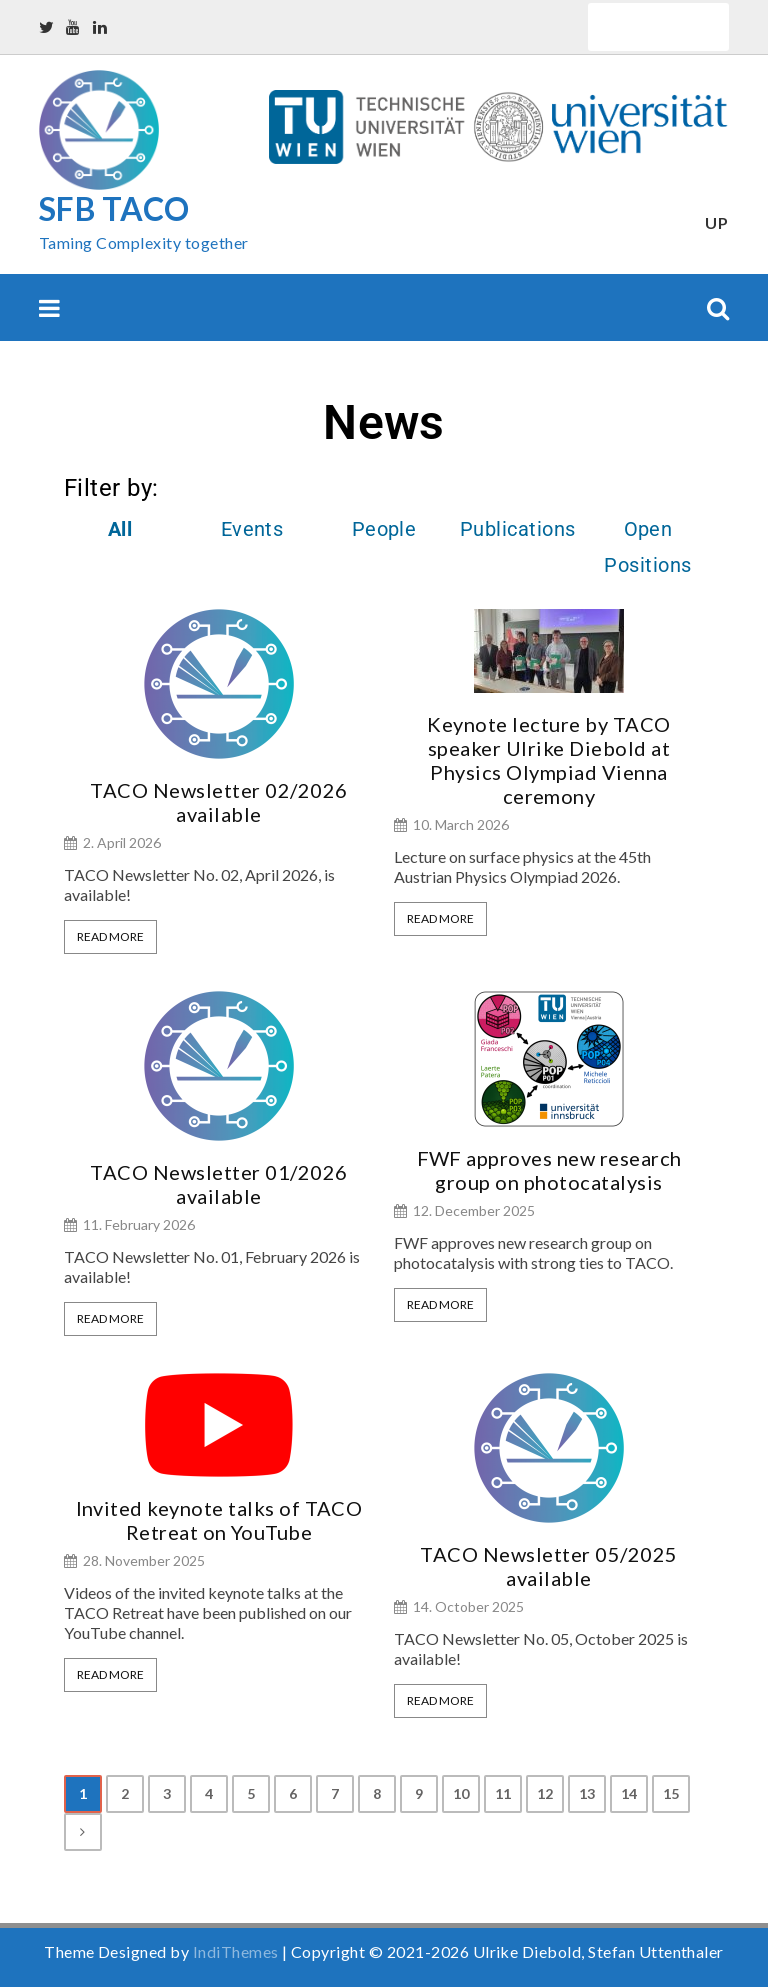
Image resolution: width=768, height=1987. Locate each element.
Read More (110, 936)
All (120, 529)
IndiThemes (236, 1951)
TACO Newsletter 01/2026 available (218, 1184)
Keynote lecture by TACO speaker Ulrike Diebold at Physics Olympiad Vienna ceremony (548, 760)
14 (629, 1793)
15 (671, 1793)
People (384, 529)
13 (587, 1793)
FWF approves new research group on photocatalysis (549, 1170)
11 (503, 1793)
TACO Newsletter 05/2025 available (548, 1566)
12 (545, 1793)
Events (252, 529)
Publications (518, 529)
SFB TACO (114, 208)
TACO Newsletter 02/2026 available (218, 802)
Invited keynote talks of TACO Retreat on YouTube (219, 1520)
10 (461, 1793)
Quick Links (658, 26)
